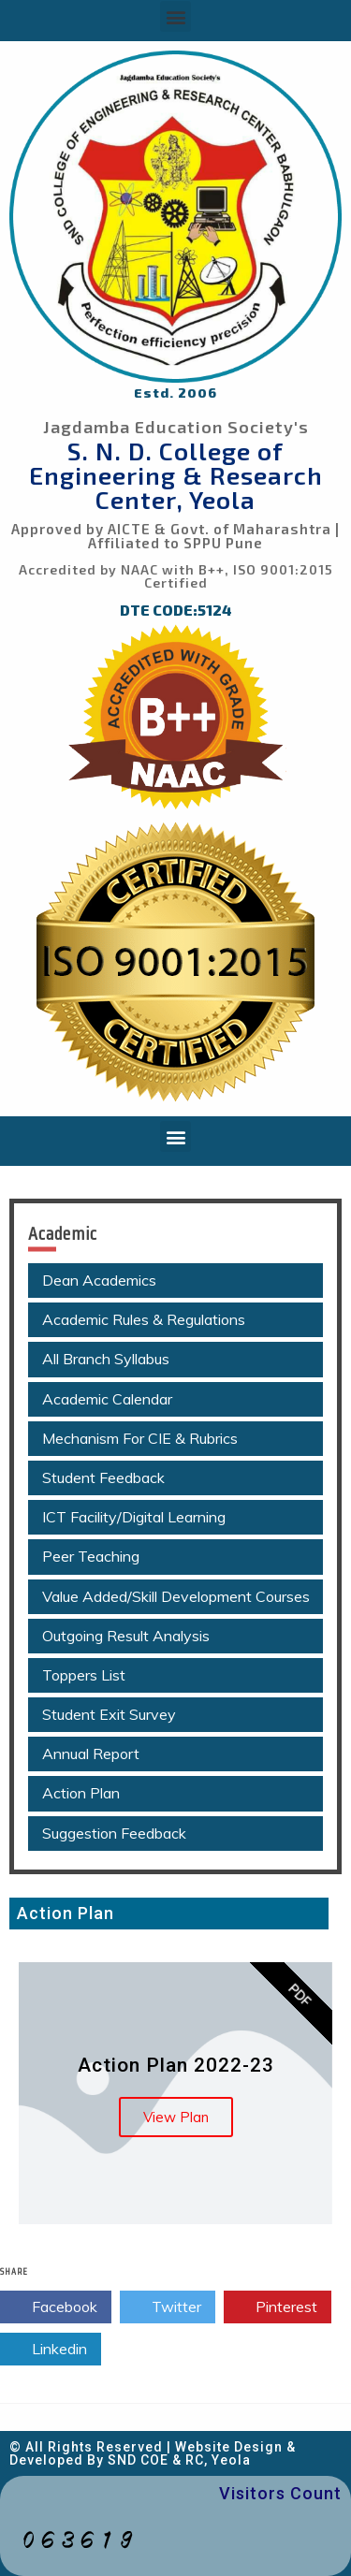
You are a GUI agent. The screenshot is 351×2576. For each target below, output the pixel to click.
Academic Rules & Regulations (143, 1319)
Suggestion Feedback (114, 1833)
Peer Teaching (90, 1556)
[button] (175, 16)
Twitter (167, 2307)
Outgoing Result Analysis (126, 1635)
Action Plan (81, 1792)
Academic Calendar (107, 1399)
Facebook (55, 2307)
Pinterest (277, 2307)
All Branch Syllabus (105, 1358)
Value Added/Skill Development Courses (176, 1596)
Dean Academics (99, 1280)
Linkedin (50, 2349)
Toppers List (83, 1675)
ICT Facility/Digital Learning (134, 1516)
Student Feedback (103, 1477)
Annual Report (90, 1753)
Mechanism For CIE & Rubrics (140, 1438)
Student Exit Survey (109, 1714)
